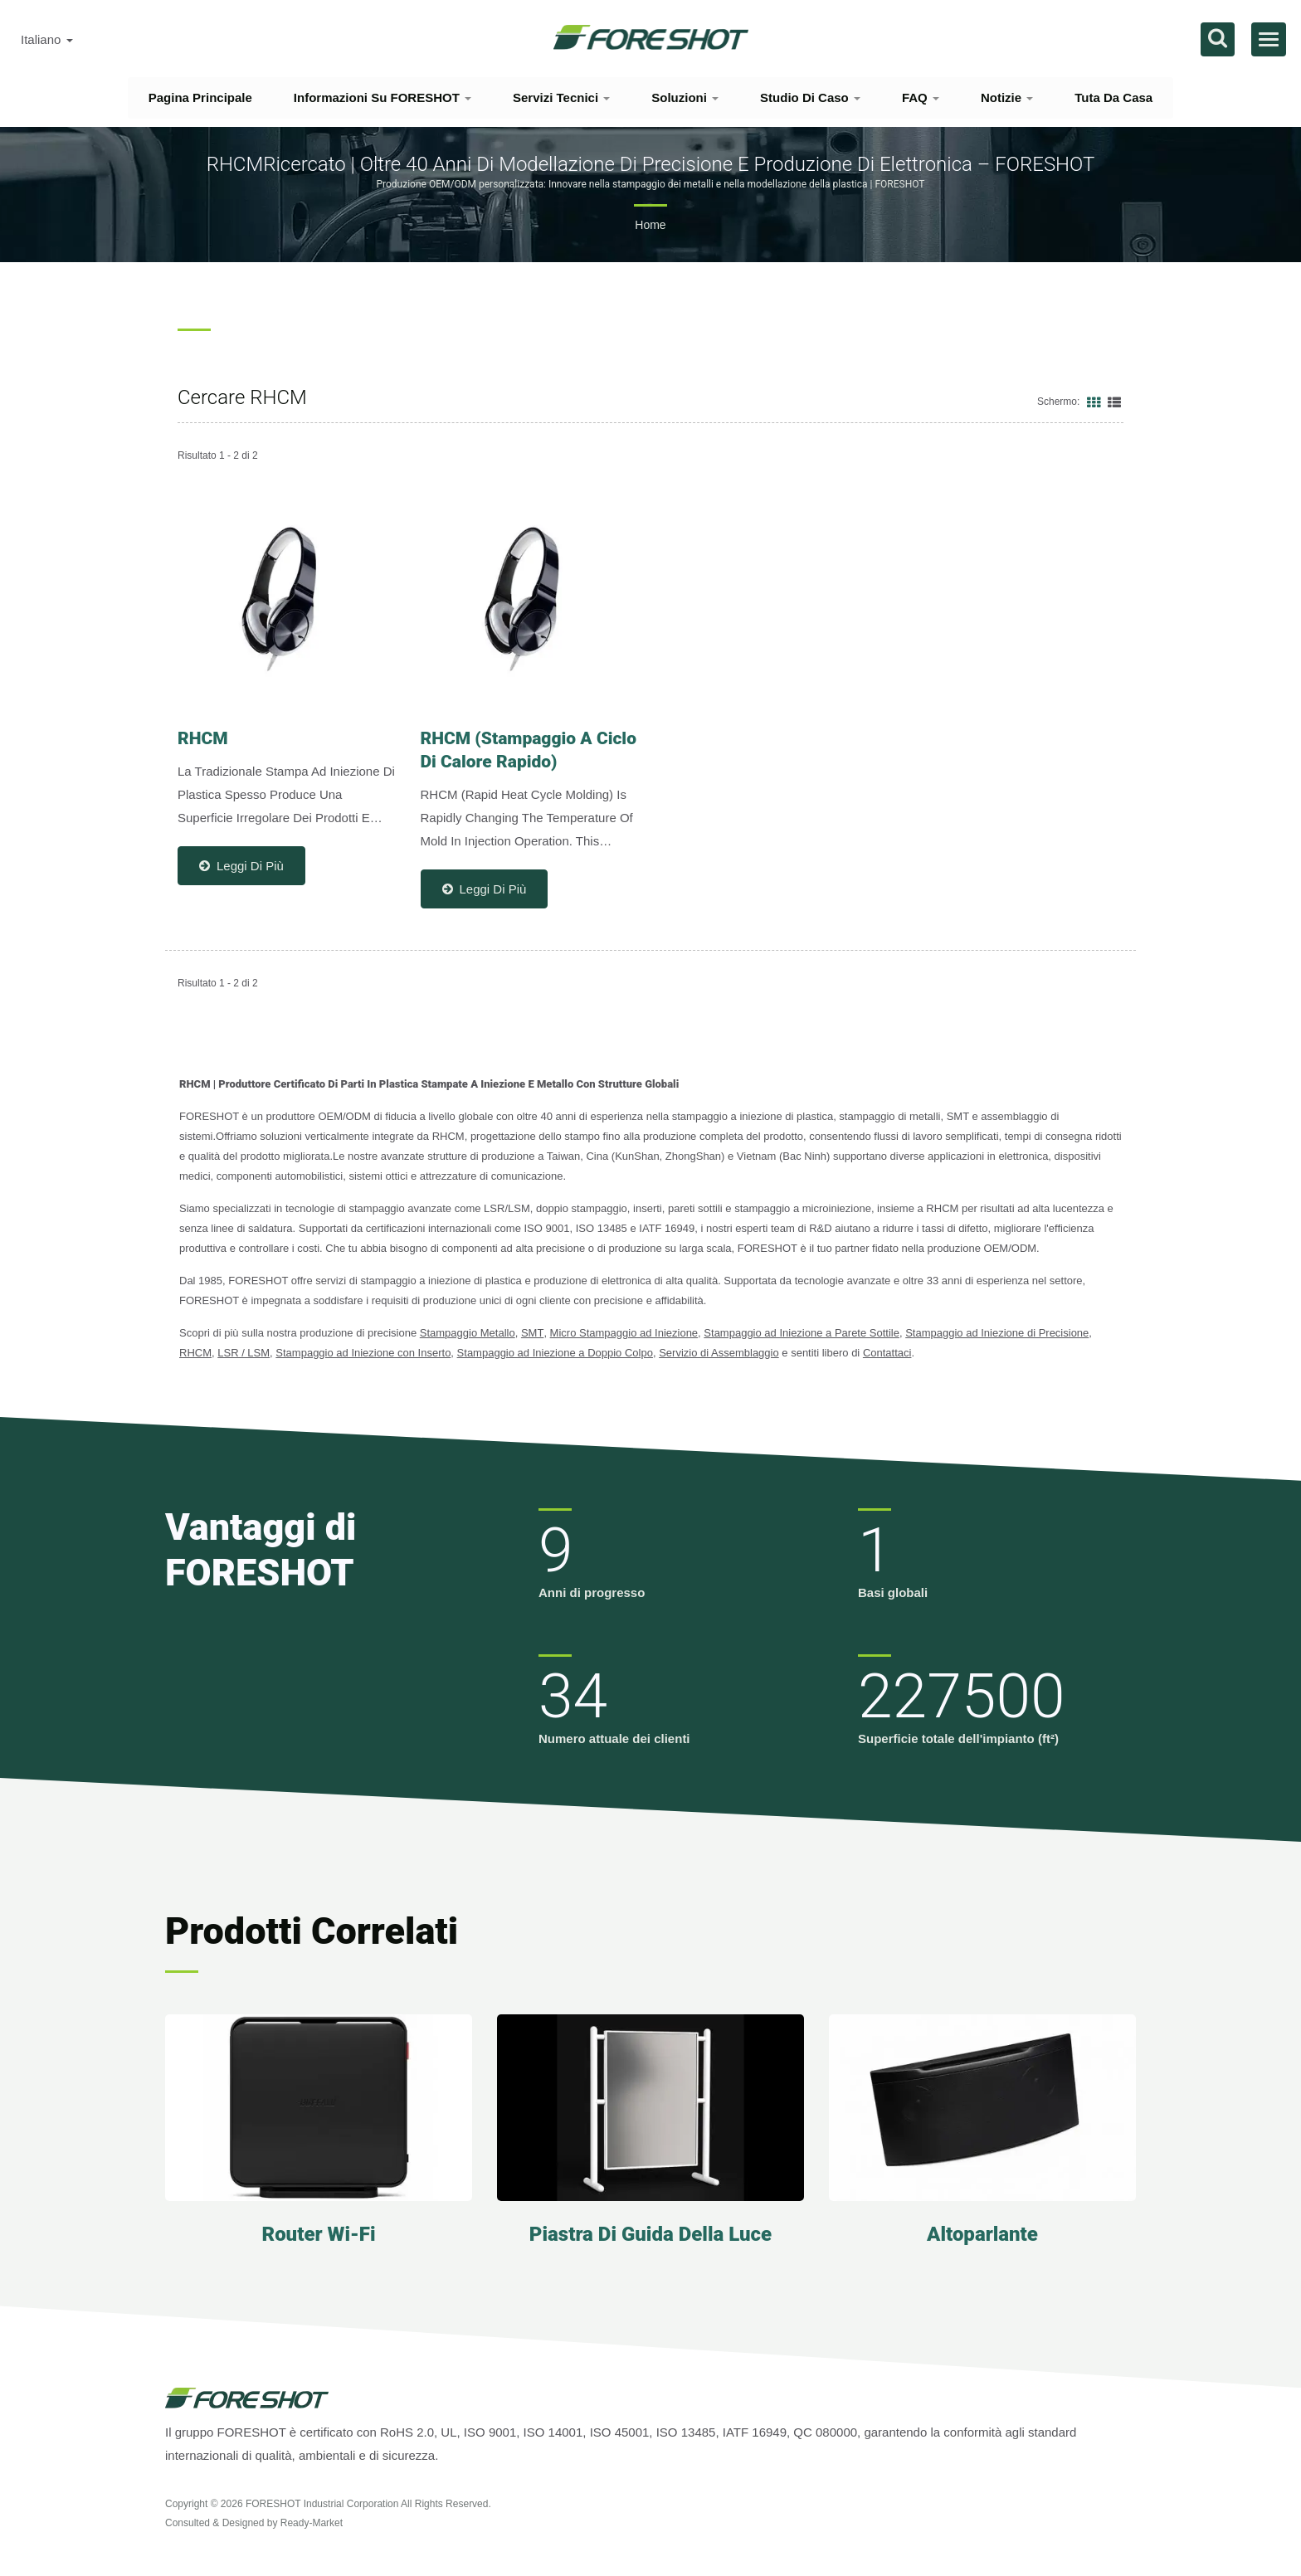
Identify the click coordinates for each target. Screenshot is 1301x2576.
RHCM (195, 1352)
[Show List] (1114, 401)
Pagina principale (200, 97)
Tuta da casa (1113, 97)
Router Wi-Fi (318, 2234)
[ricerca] (1217, 39)
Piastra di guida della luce (650, 2234)
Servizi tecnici (561, 97)
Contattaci (887, 1352)
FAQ (920, 97)
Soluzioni (685, 97)
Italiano (47, 39)
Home (650, 224)
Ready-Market (311, 2523)
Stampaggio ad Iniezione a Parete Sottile (801, 1333)
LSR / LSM (243, 1352)
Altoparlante (982, 2234)
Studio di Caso (810, 97)
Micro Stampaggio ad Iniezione (624, 1333)
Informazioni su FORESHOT (382, 97)
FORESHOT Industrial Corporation (322, 2504)
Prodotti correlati (311, 1931)
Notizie (1007, 97)
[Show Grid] (1093, 401)
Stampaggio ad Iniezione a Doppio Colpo (555, 1352)
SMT (532, 1333)
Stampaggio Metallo (467, 1333)
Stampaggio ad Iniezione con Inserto (363, 1352)
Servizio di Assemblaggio (719, 1352)
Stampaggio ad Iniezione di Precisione (997, 1333)
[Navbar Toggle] (1268, 39)
